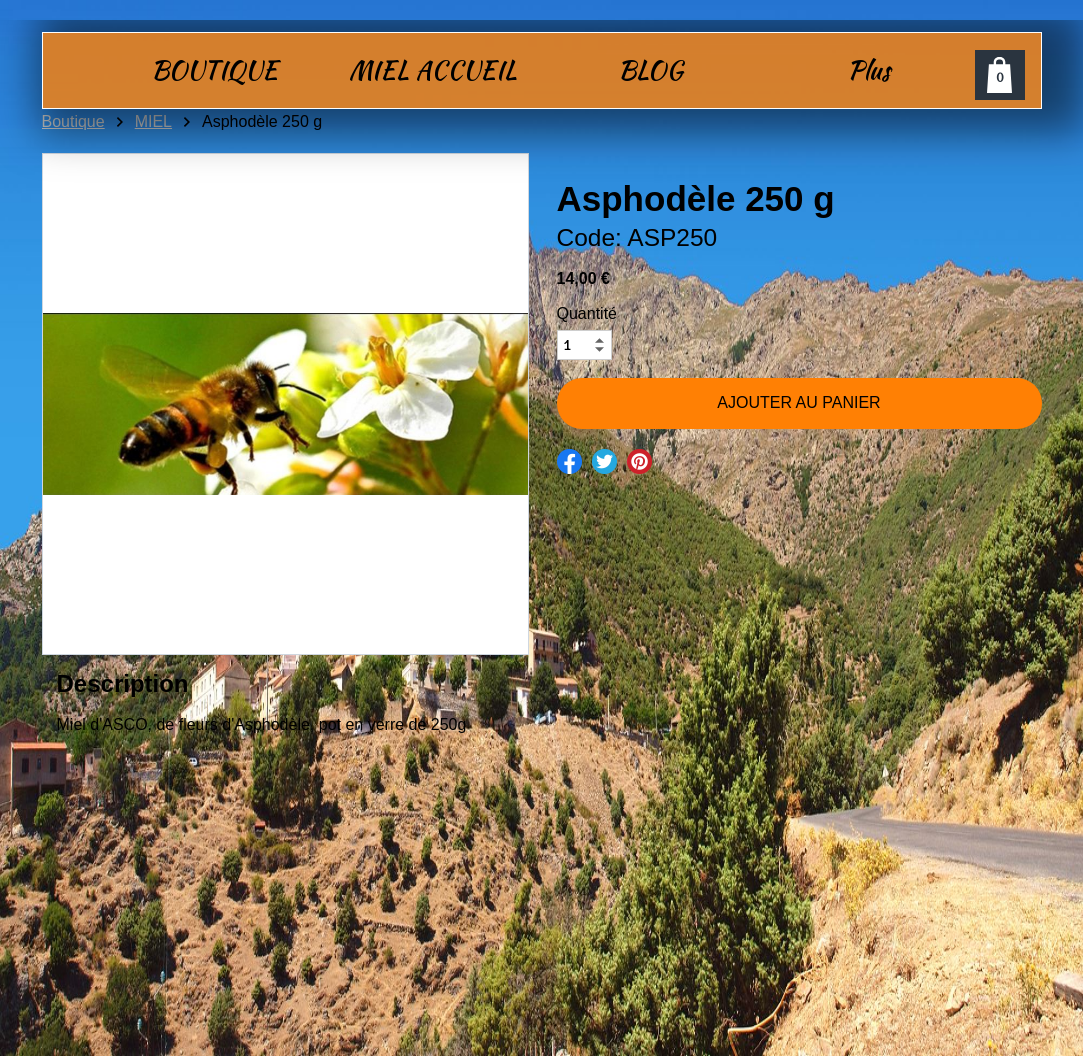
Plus (868, 70)
